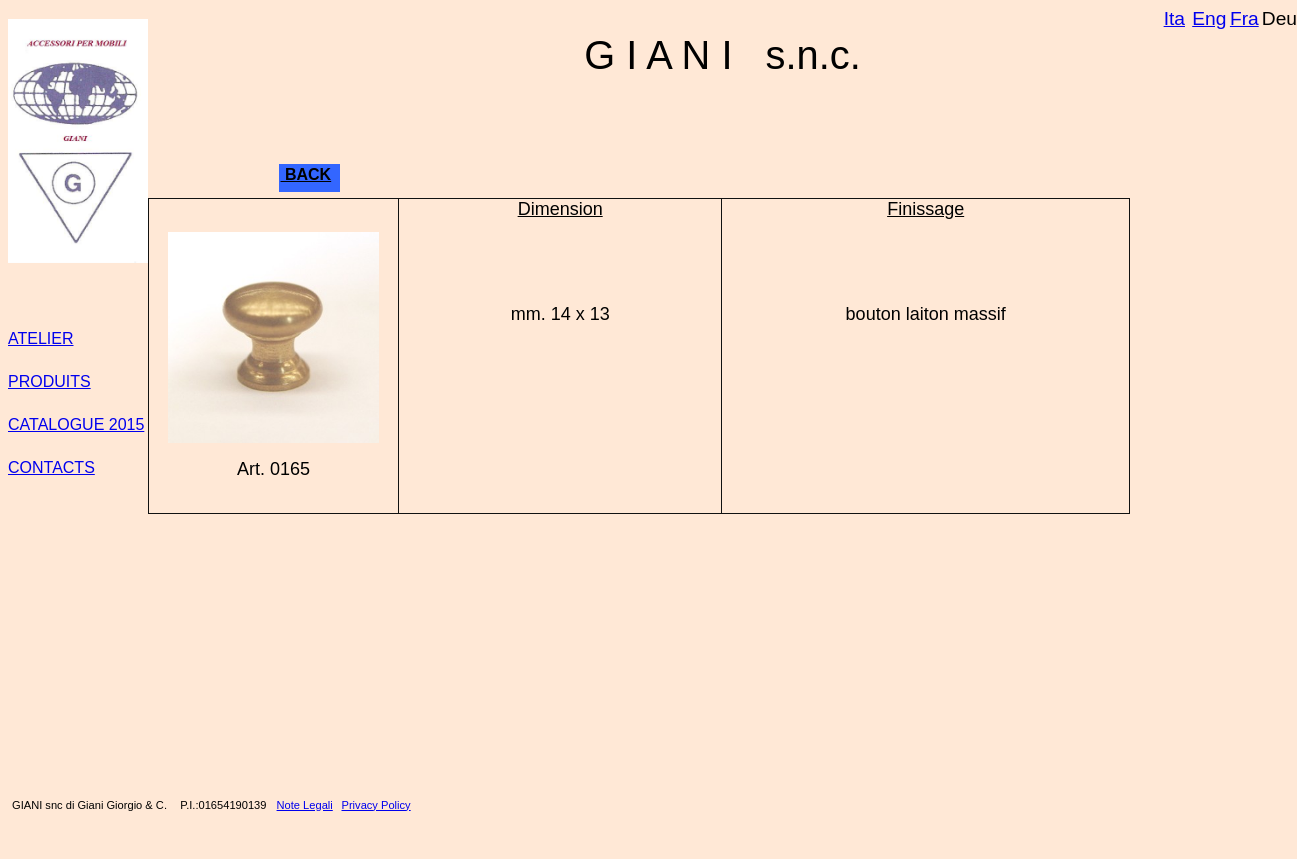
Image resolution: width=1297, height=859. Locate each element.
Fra (1244, 18)
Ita (1174, 18)
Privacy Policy (376, 805)
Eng (1209, 18)
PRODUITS (49, 381)
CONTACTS (51, 467)
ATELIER (41, 338)
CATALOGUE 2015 (76, 424)
